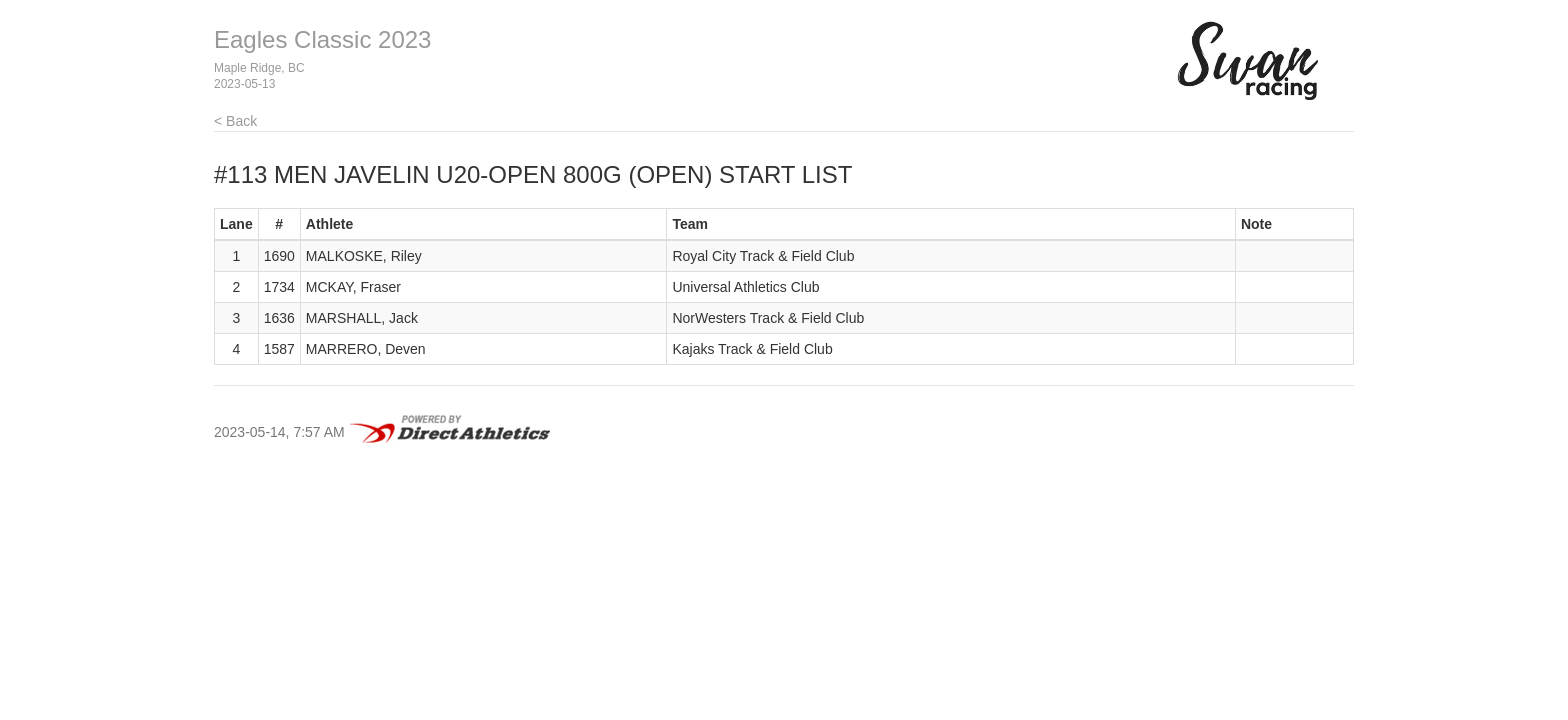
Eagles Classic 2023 (322, 39)
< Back (235, 121)
